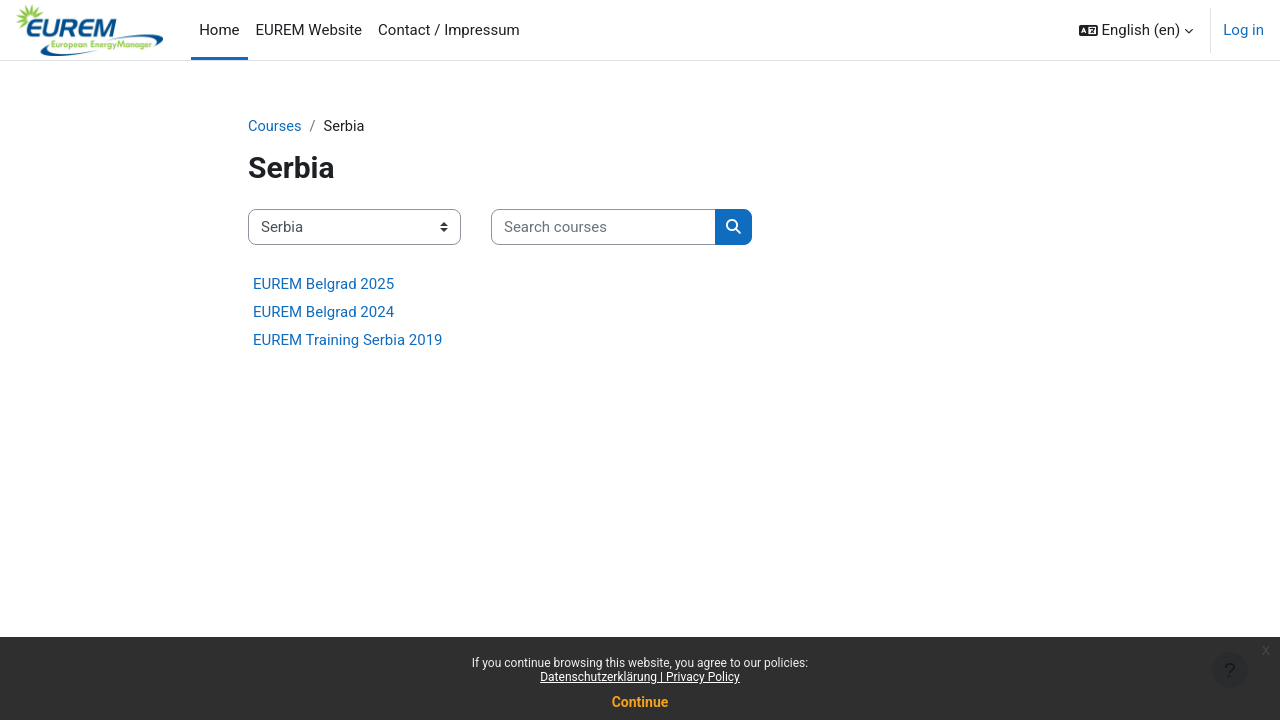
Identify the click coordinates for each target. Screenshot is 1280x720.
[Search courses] (603, 228)
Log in (1243, 30)
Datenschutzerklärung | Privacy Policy (640, 677)
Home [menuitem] (219, 30)
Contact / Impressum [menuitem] (449, 30)
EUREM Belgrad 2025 (323, 285)
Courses (275, 127)
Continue (640, 702)
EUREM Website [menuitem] (309, 30)
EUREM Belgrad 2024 (323, 313)
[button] (1136, 30)
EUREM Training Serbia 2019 (348, 341)
